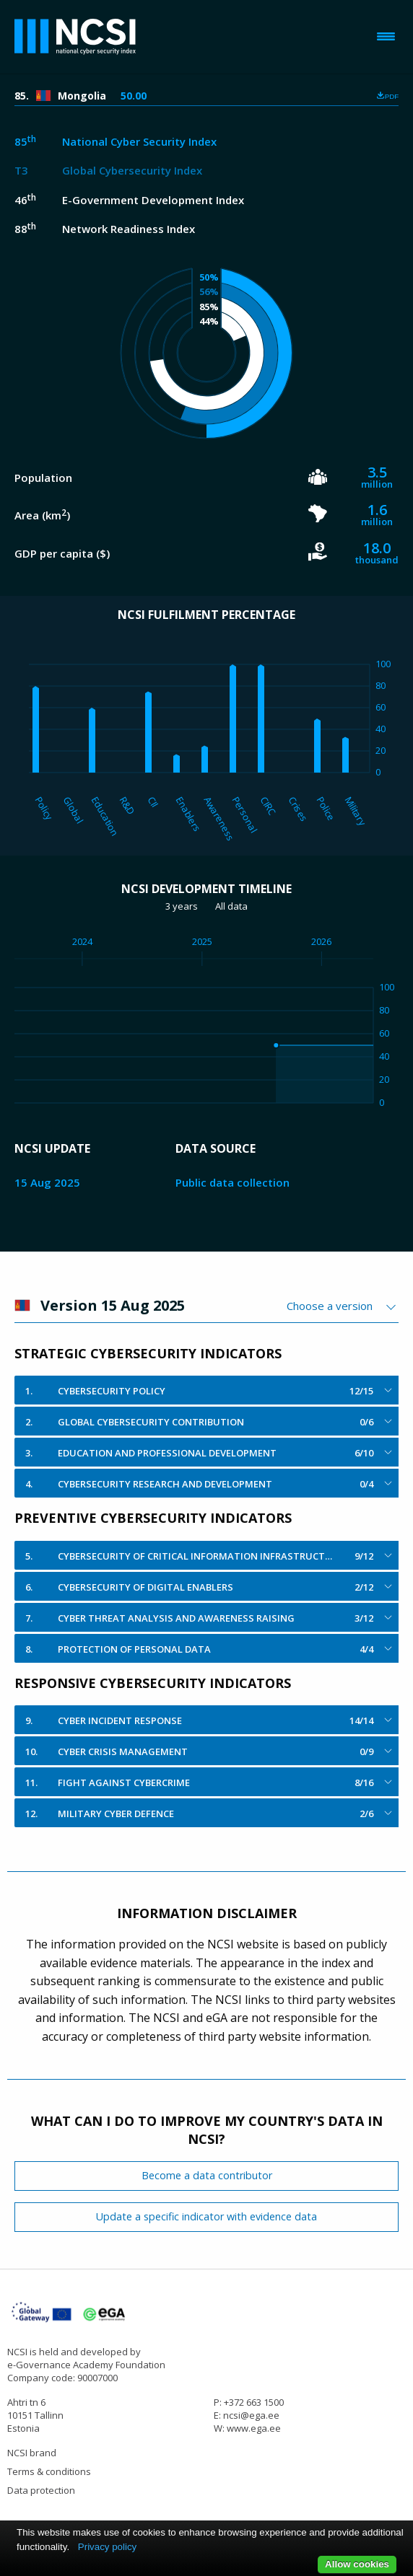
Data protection (41, 2490)
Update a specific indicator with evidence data (206, 2216)
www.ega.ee (254, 2428)
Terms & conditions (49, 2471)
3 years (181, 906)
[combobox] (343, 1305)
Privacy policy (107, 2546)
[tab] (206, 1390)
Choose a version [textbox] (330, 1305)
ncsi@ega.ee (251, 2415)
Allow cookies (357, 2564)
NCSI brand (31, 2452)
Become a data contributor (207, 2175)
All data (231, 906)
